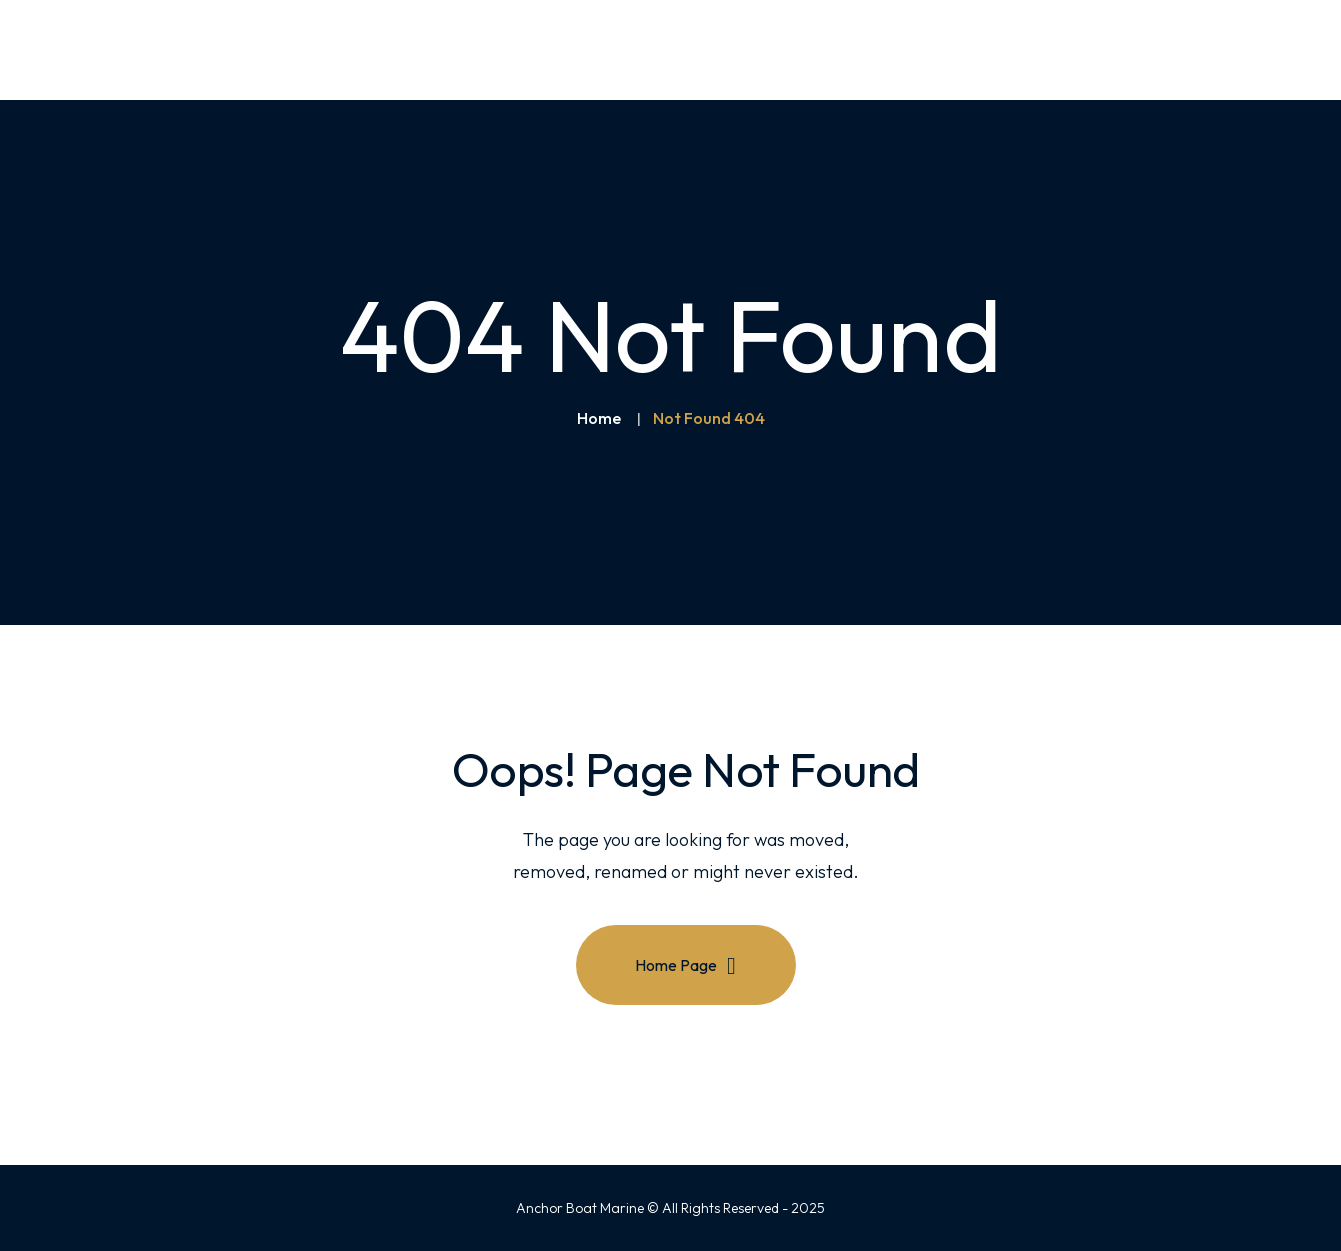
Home (599, 418)
